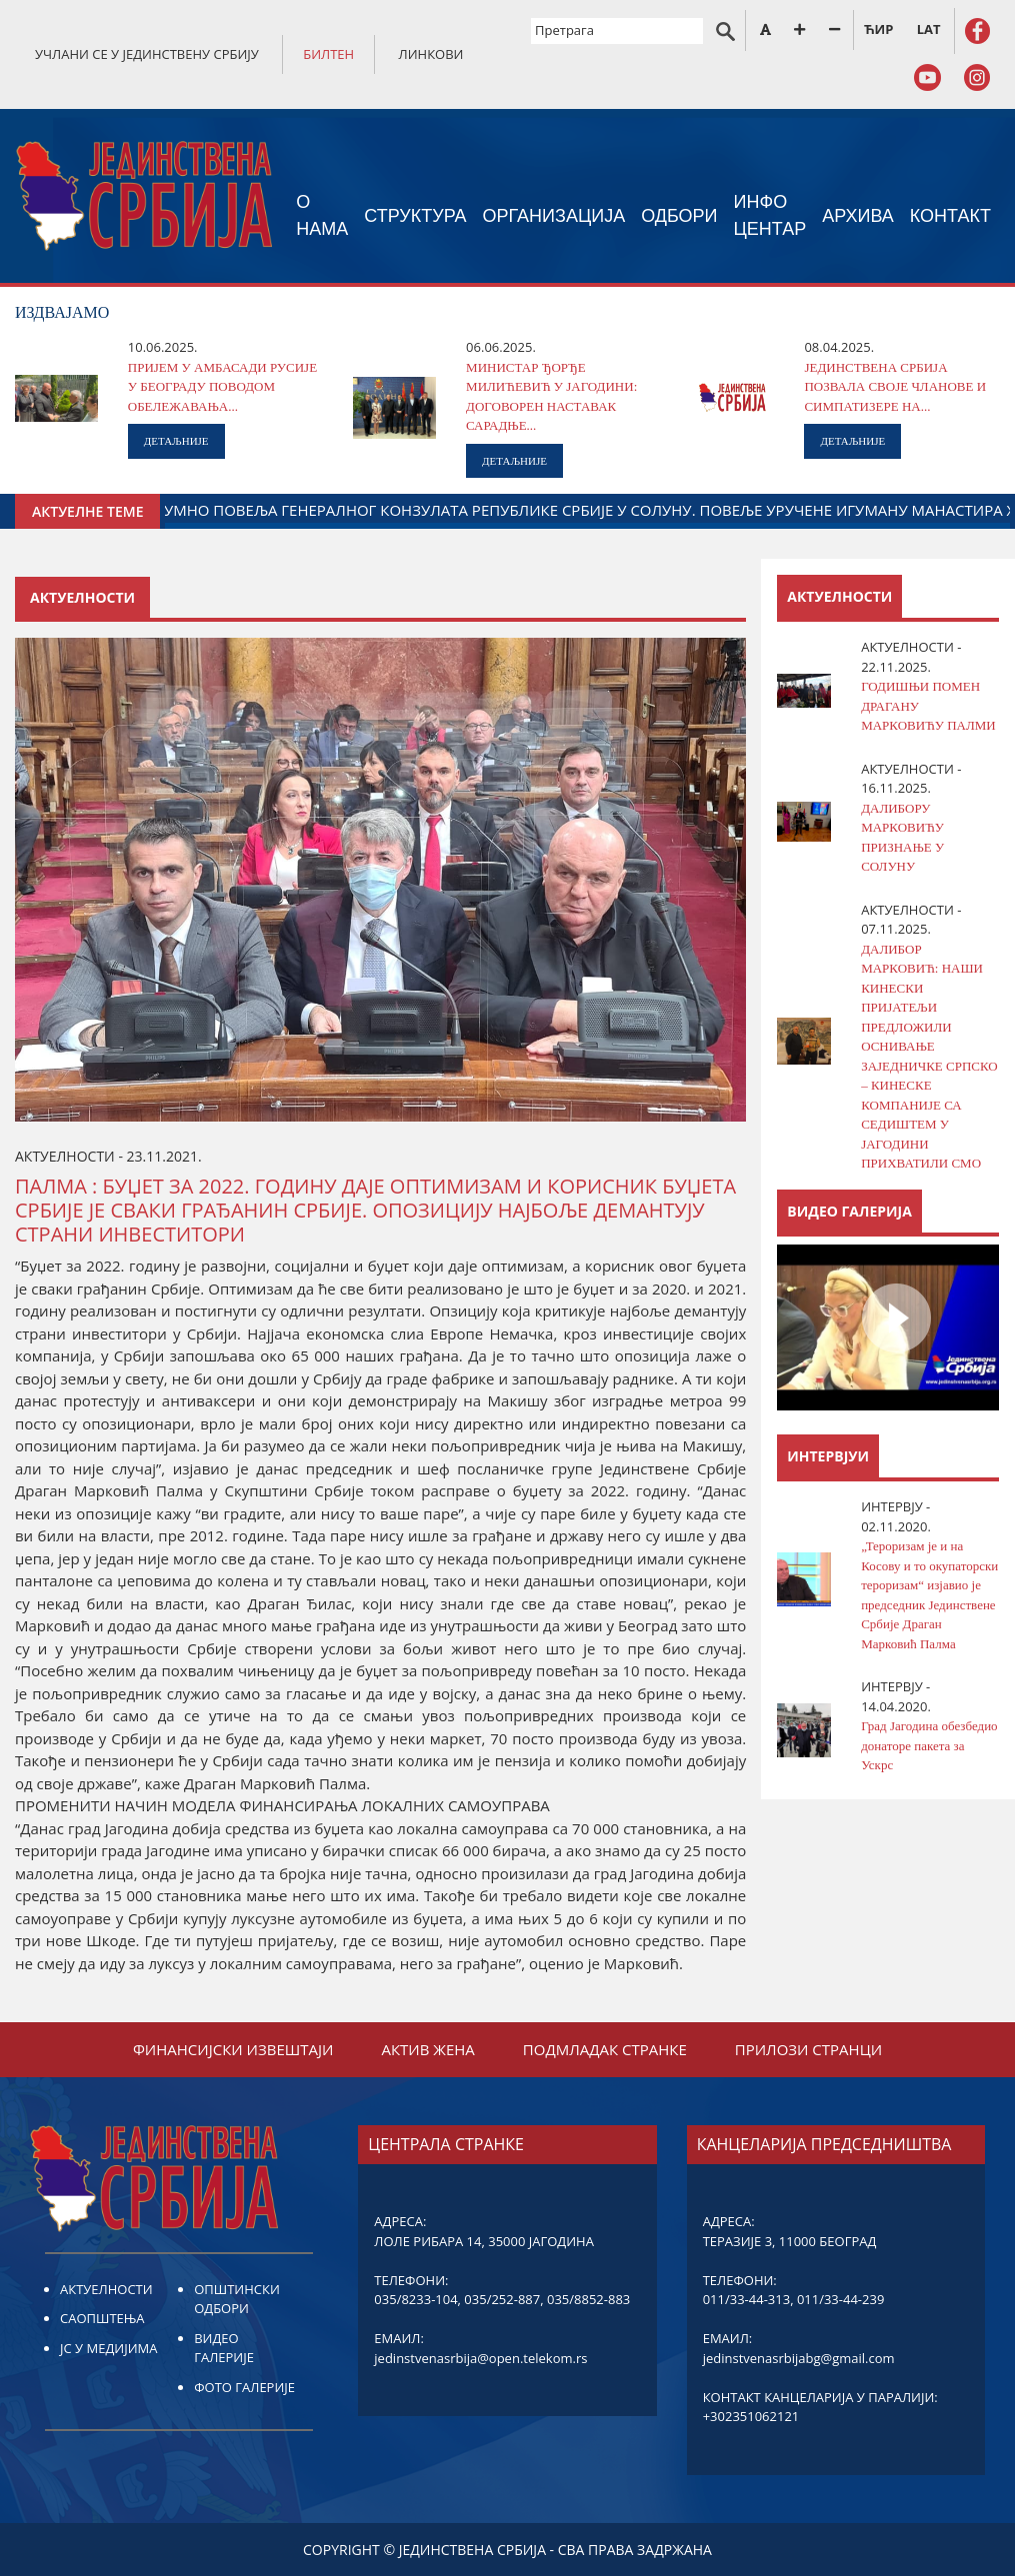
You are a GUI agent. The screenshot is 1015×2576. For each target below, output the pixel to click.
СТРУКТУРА (415, 216)
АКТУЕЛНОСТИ (106, 2289)
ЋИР (878, 29)
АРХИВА (858, 216)
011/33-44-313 (746, 2299)
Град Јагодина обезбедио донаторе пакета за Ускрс (929, 1745)
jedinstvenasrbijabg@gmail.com (799, 2358)
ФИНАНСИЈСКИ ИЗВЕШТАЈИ (233, 2049)
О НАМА (322, 215)
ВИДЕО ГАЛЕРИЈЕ (224, 2348)
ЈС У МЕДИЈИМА (108, 2348)
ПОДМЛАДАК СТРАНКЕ (605, 2049)
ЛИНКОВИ (431, 54)
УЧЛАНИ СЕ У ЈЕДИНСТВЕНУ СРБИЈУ (147, 54)
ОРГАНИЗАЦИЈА (554, 216)
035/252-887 (502, 2299)
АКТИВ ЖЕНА (427, 2049)
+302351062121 (751, 2416)
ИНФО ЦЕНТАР (770, 215)
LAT (929, 29)
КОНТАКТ (950, 216)
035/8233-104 (415, 2299)
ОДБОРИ (679, 216)
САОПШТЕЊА (102, 2318)
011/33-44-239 (840, 2299)
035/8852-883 (588, 2299)
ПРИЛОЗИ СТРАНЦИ (808, 2049)
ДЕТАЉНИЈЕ (176, 441)
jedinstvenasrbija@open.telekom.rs (480, 2358)
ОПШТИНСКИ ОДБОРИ (237, 2299)
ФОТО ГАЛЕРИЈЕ (244, 2387)
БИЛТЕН (328, 54)
